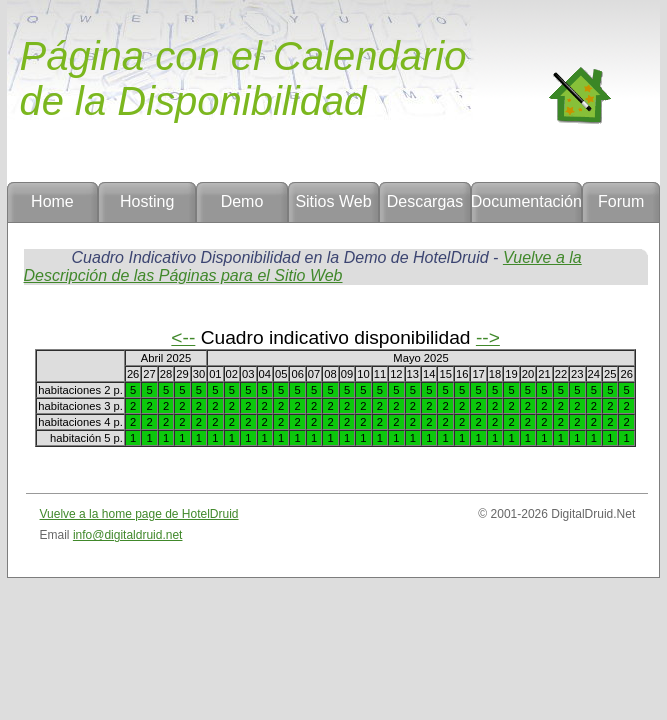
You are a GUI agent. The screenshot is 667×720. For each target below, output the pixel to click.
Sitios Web (333, 201)
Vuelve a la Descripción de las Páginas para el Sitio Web (303, 266)
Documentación (526, 201)
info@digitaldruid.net (128, 535)
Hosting (147, 201)
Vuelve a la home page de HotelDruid (139, 514)
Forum (621, 201)
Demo (242, 201)
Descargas (425, 201)
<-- (183, 337)
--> (488, 337)
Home (52, 201)
